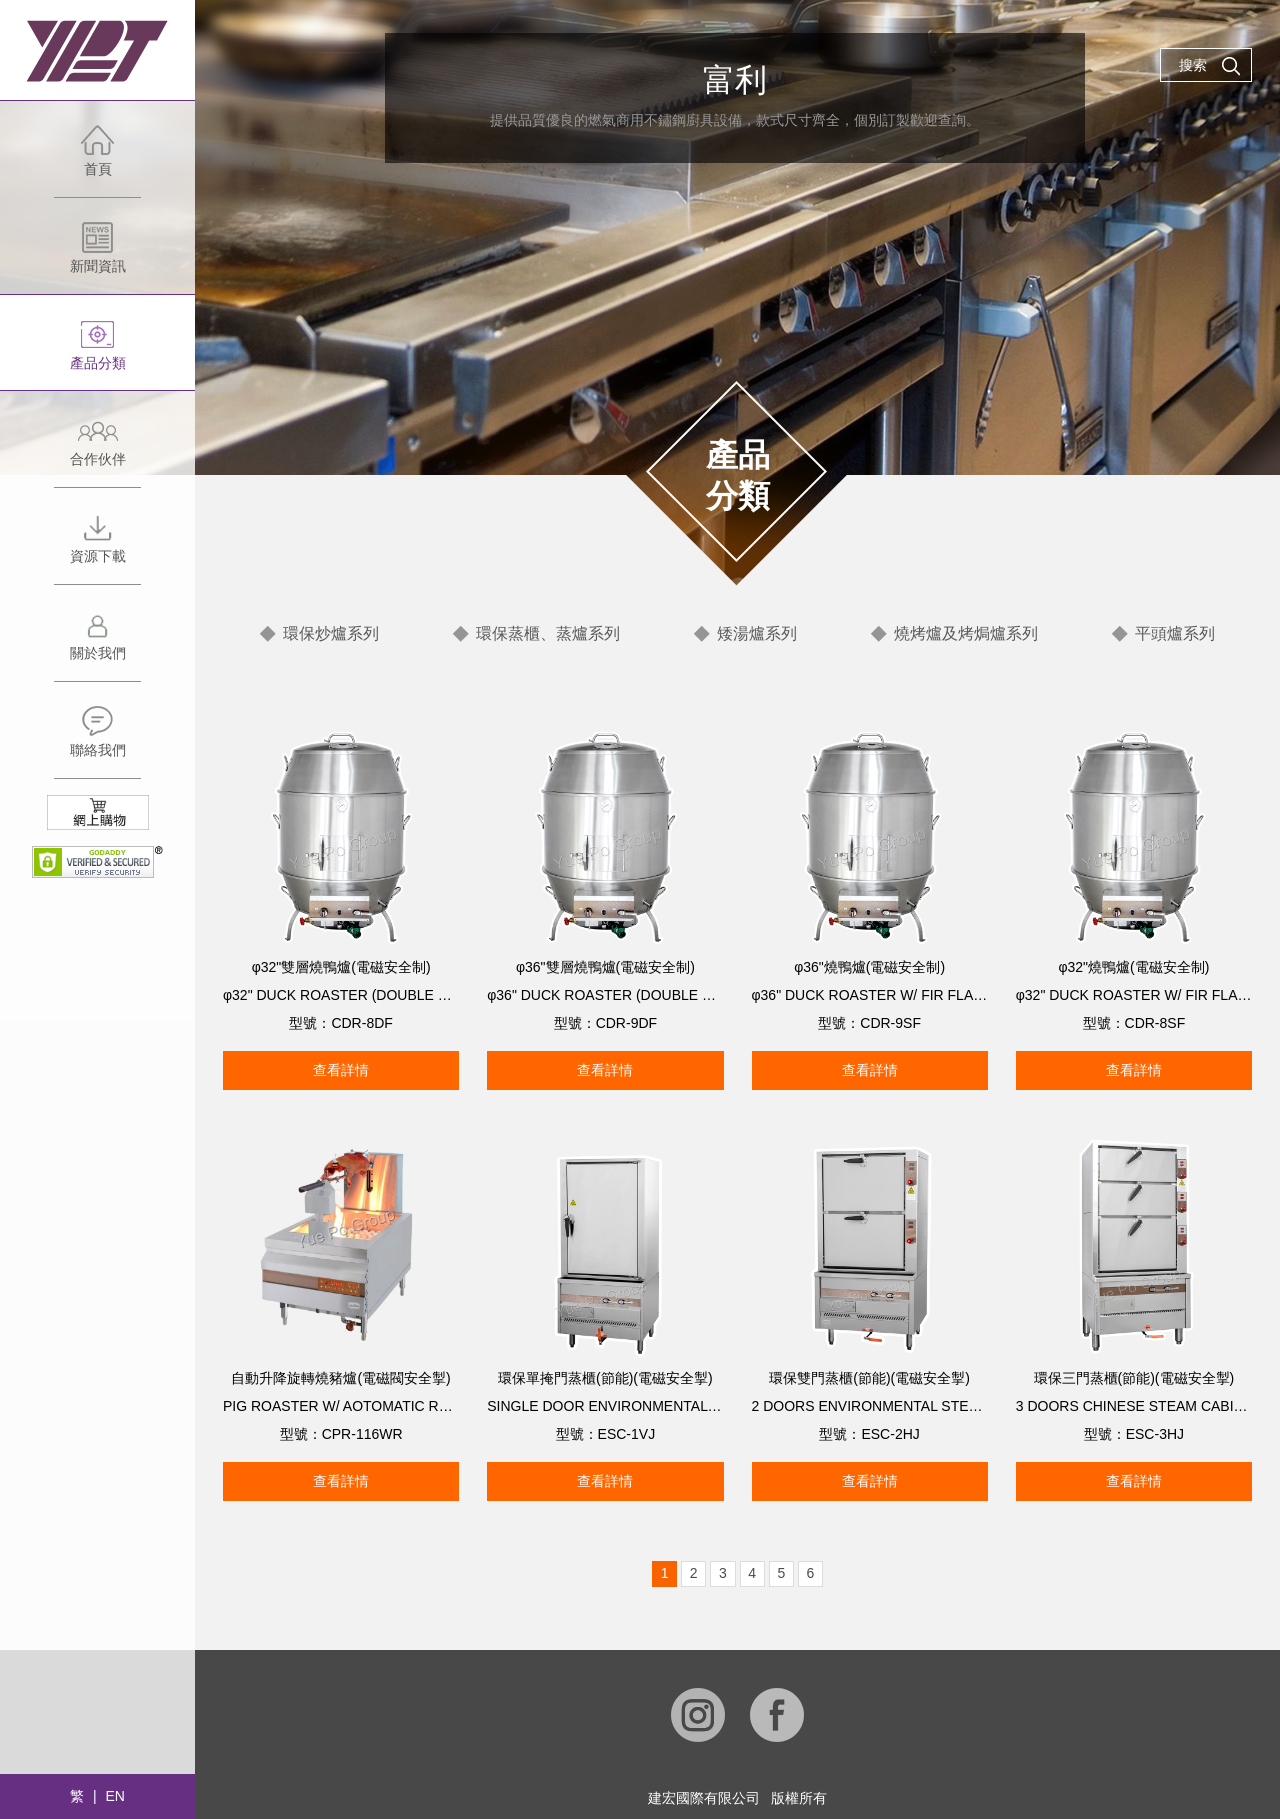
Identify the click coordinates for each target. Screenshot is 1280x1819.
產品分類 (97, 354)
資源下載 (97, 547)
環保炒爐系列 (331, 633)
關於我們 (97, 644)
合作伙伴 (97, 450)
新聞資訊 (97, 257)
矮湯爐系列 (757, 633)
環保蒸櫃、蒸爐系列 (548, 633)
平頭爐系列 (1175, 633)
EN (114, 1796)
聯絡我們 (97, 741)
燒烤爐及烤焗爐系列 (966, 633)
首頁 (97, 160)
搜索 (1210, 66)
